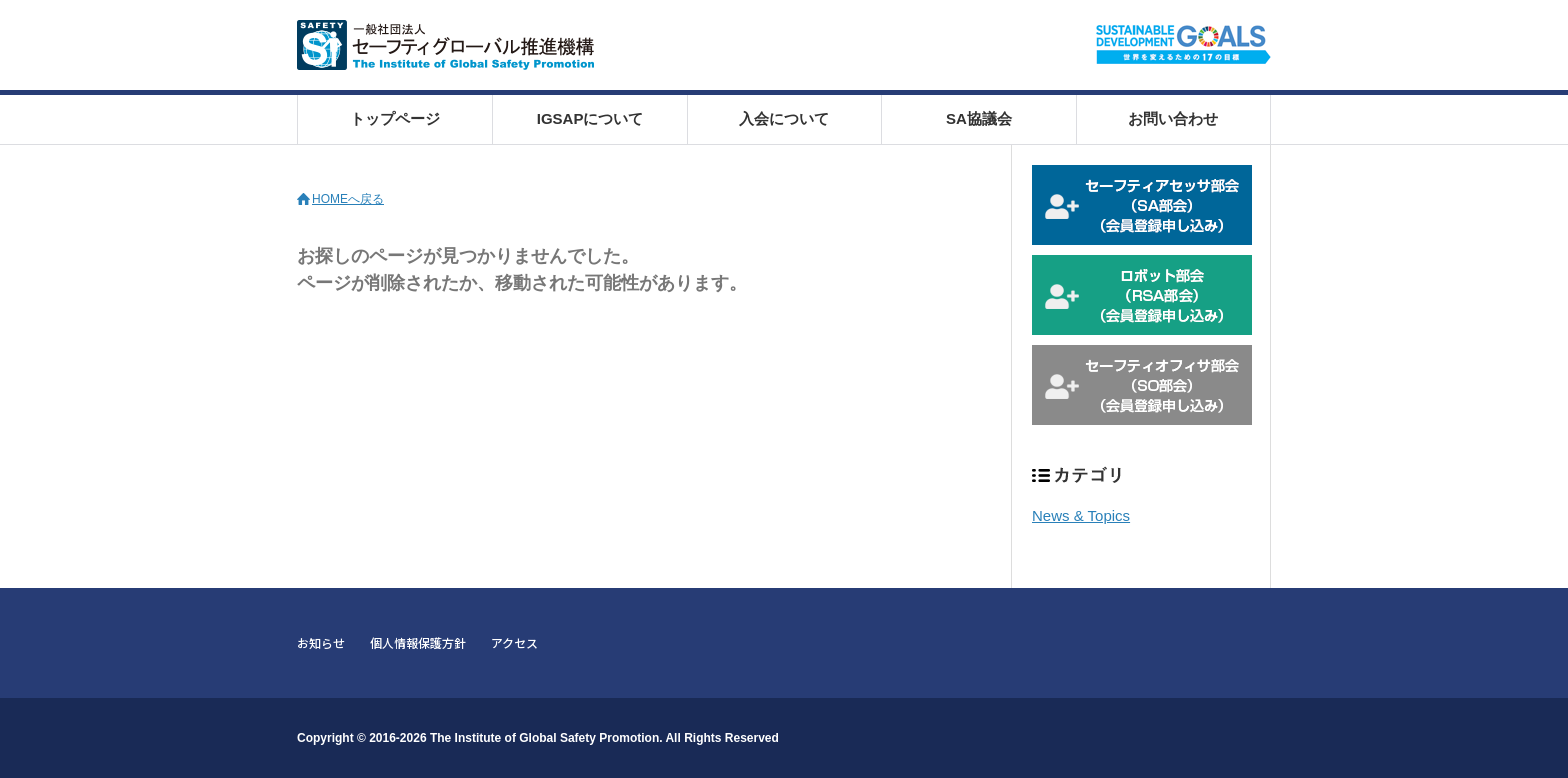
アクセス (514, 642)
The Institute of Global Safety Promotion (544, 738)
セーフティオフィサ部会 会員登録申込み (1142, 385)
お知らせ (321, 642)
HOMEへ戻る (348, 199)
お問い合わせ (1173, 118)
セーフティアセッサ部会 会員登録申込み (1142, 205)
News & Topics (1081, 515)
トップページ (395, 118)
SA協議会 (979, 118)
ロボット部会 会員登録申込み (1142, 295)
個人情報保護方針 (418, 642)
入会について (784, 118)
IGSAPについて (590, 118)
